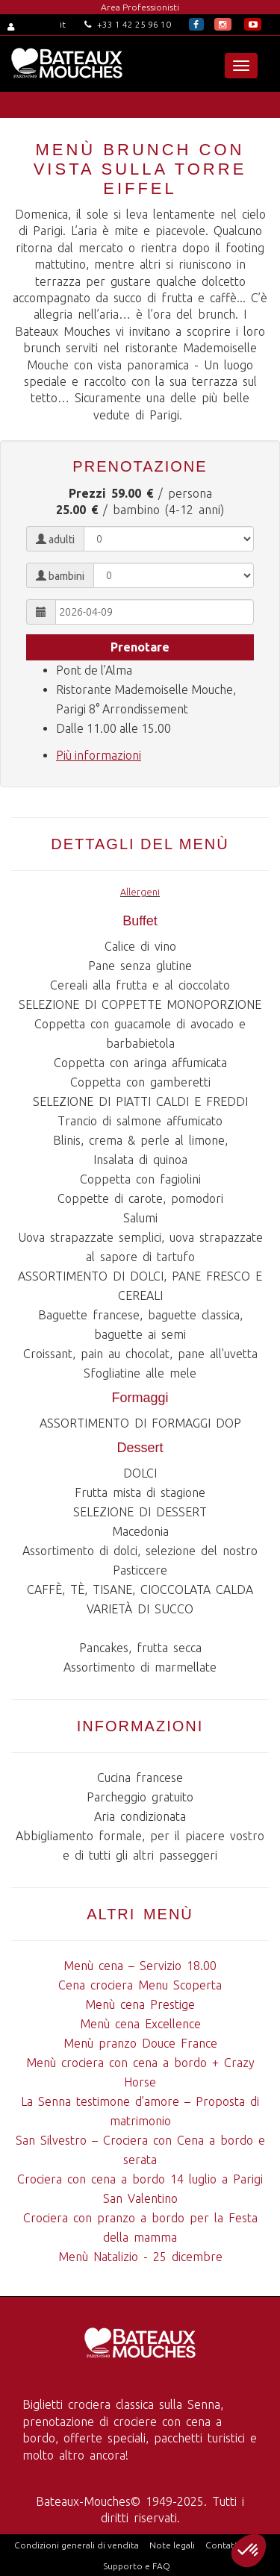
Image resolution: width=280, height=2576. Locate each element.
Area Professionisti (140, 7)
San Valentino (140, 2198)
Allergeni (140, 892)
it (63, 24)
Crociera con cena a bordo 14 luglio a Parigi (140, 2179)
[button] (249, 2551)
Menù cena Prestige (140, 2004)
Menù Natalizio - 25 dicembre (140, 2256)
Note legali (172, 2545)
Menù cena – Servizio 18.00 (140, 1965)
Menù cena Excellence (140, 2024)
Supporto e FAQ (136, 2566)
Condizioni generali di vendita (76, 2545)
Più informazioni (98, 755)
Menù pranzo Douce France (140, 2043)
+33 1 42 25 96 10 (127, 24)
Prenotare (140, 647)
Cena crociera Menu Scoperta (140, 1985)
